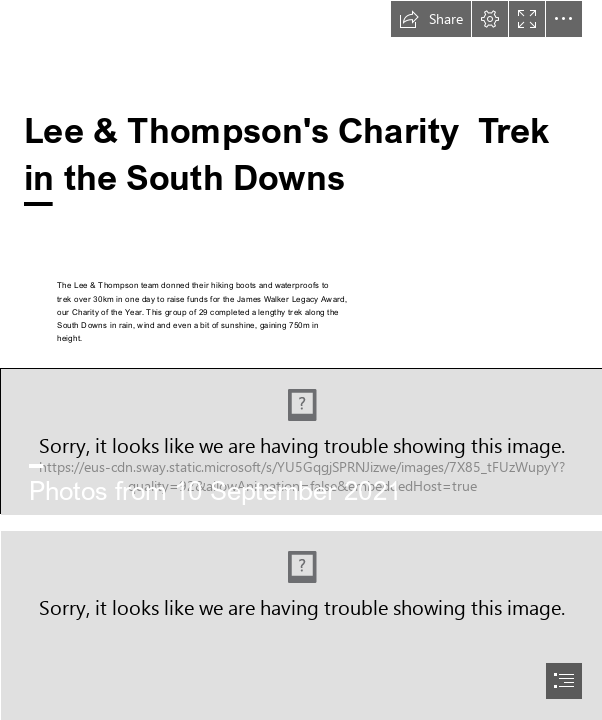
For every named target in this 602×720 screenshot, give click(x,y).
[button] (431, 19)
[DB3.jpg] (301, 441)
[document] (301, 360)
